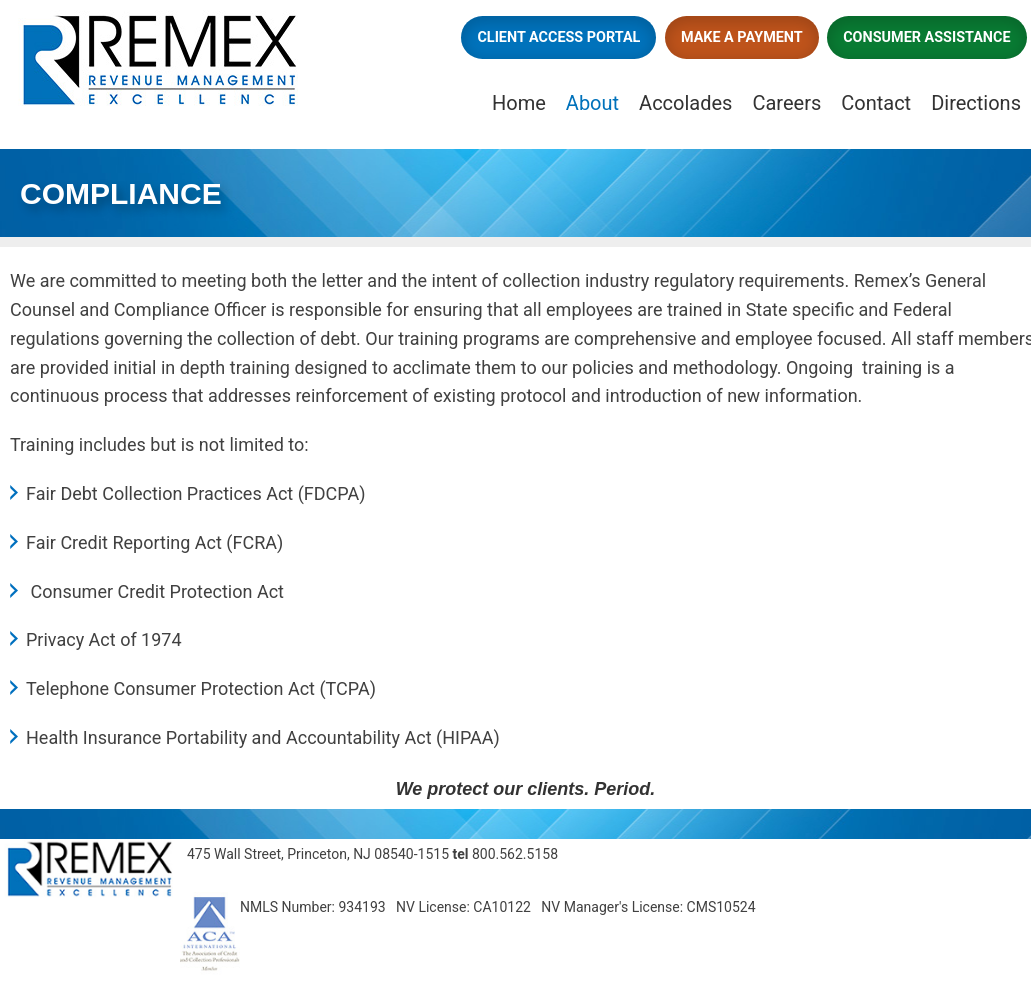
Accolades (685, 103)
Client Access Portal (558, 37)
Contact (876, 103)
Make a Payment (742, 37)
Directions (976, 103)
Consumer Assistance (926, 37)
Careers (786, 103)
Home (519, 103)
